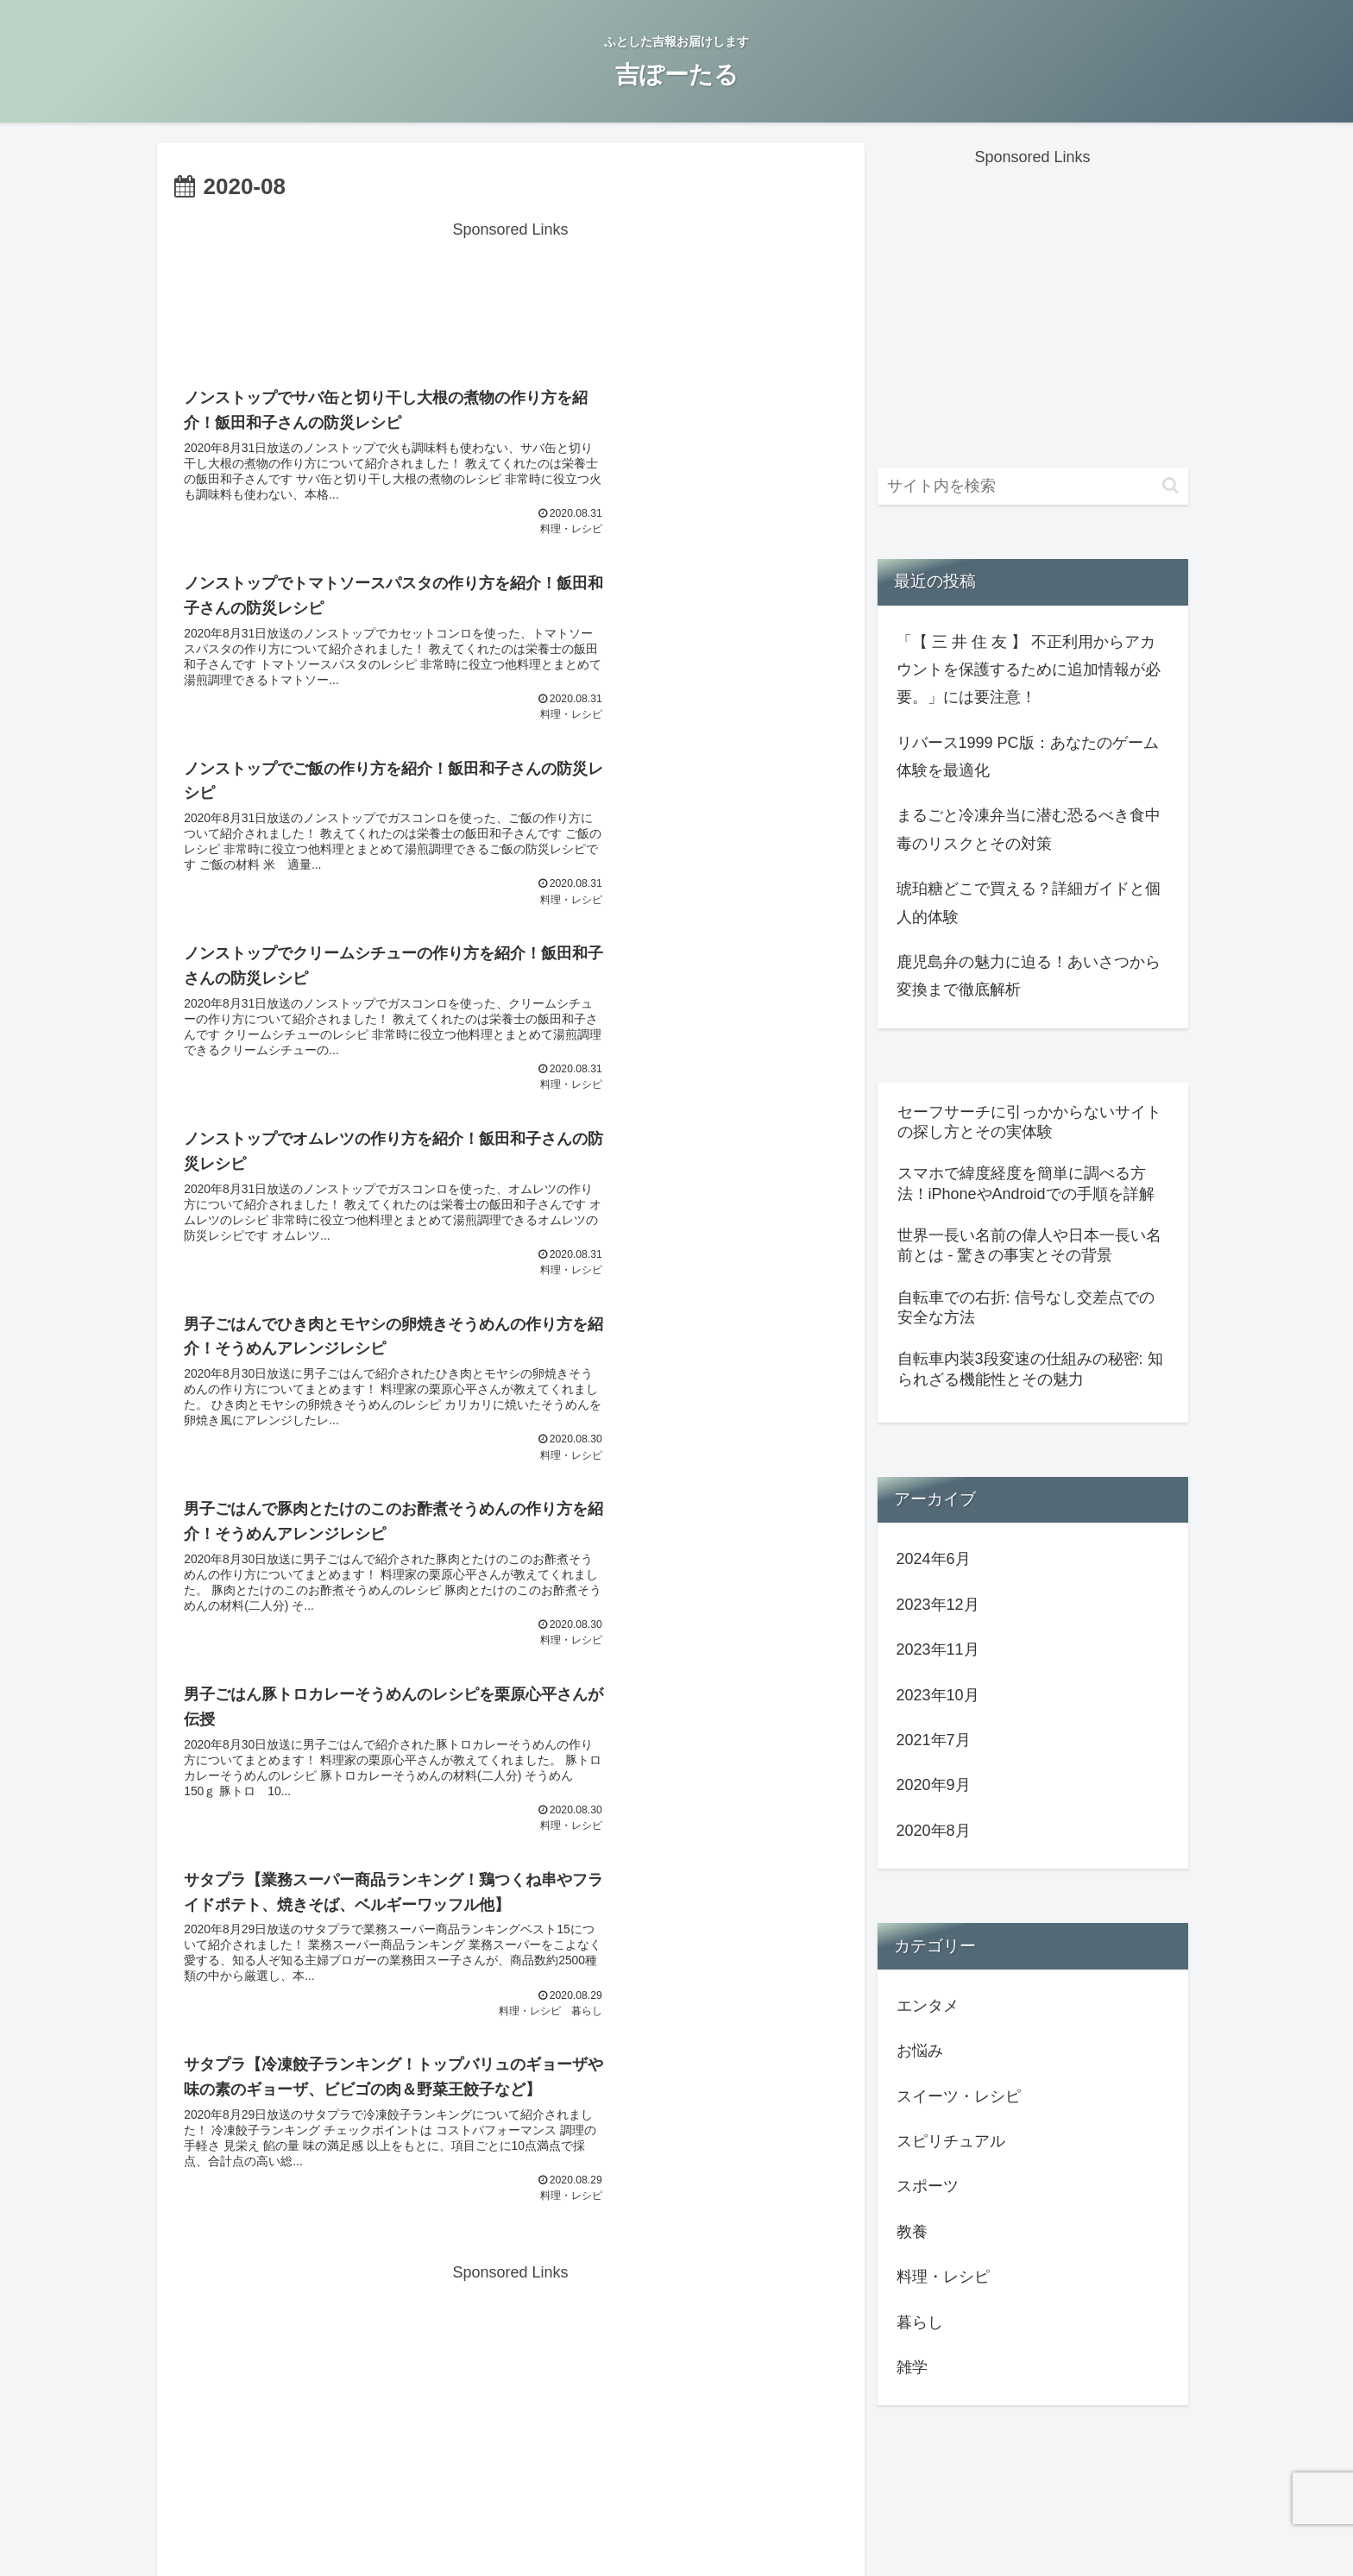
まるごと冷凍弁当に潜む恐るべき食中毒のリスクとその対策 (1029, 829)
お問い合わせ (530, 2522)
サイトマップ (823, 2522)
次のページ (510, 1723)
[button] (1170, 485)
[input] (1033, 486)
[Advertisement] (510, 283)
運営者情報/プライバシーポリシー (676, 2522)
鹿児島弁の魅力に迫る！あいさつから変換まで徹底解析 (1029, 975)
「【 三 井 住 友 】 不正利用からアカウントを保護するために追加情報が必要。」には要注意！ (1029, 670)
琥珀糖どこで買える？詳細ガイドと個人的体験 (1029, 902)
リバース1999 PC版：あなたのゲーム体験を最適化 (1028, 756)
